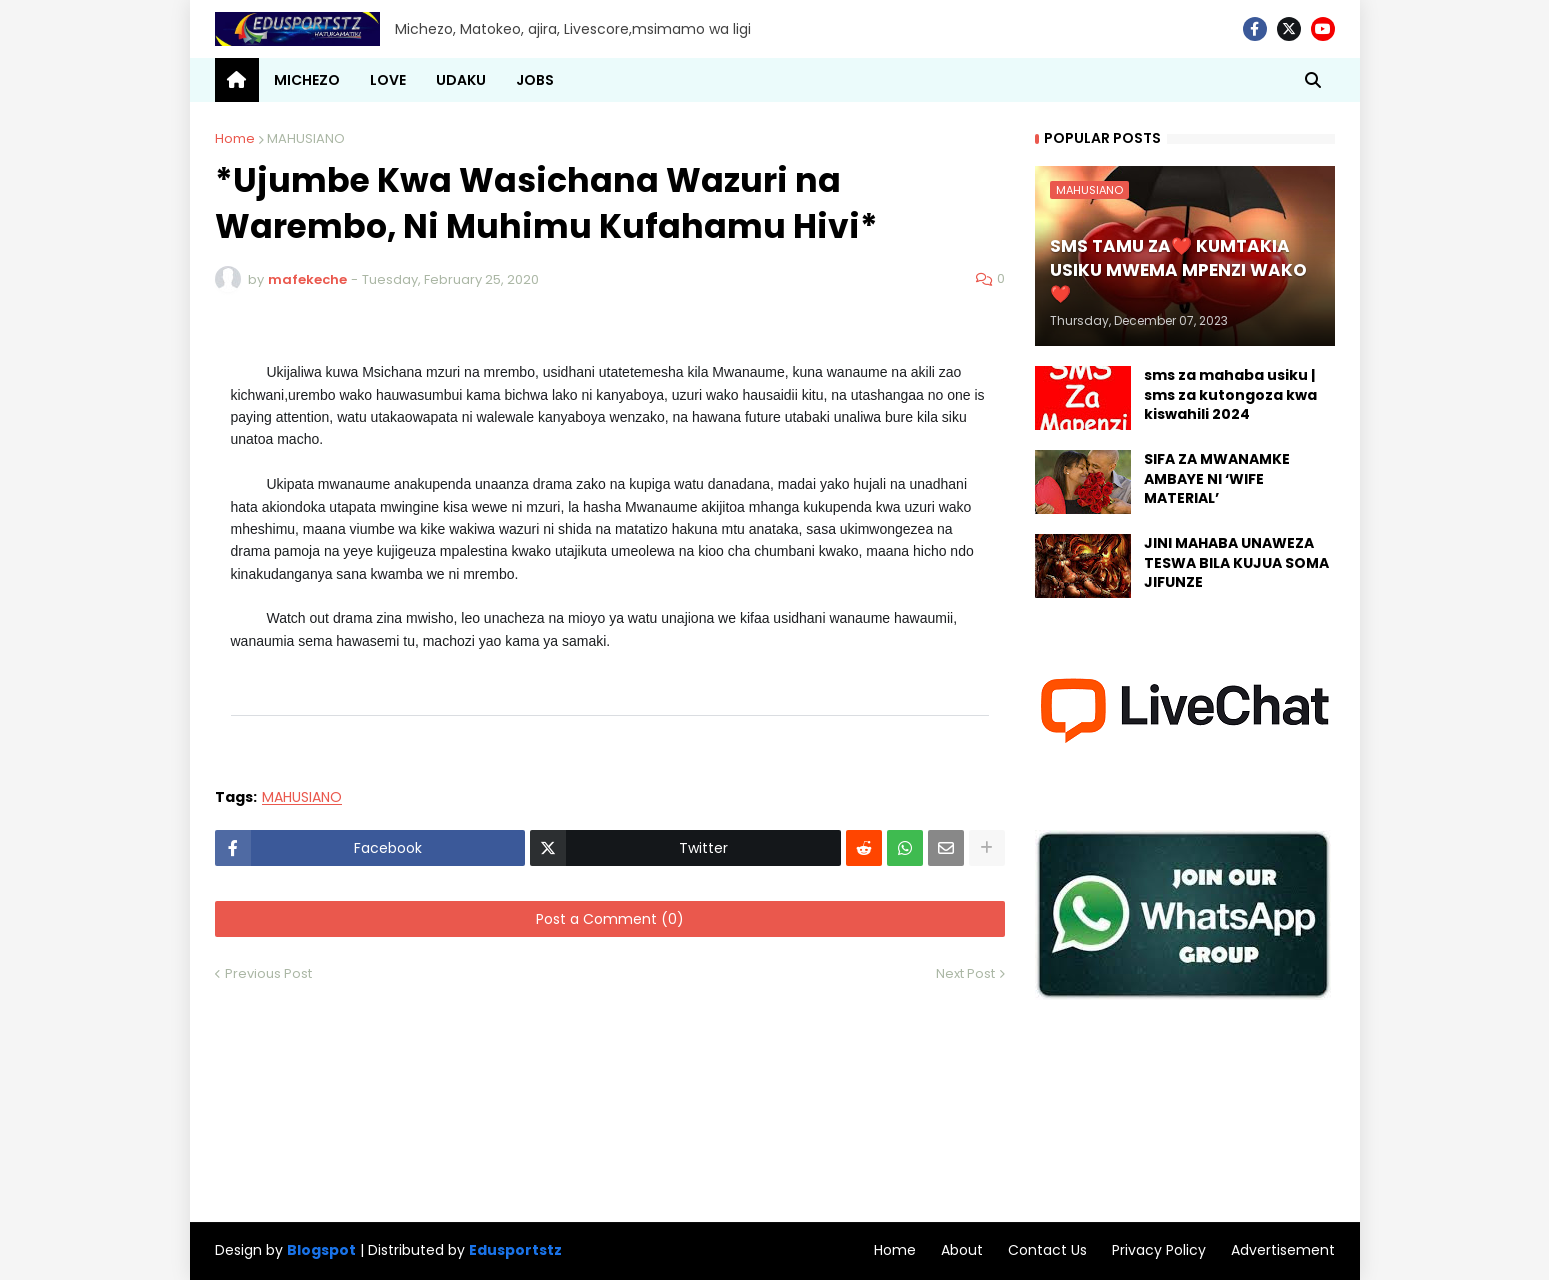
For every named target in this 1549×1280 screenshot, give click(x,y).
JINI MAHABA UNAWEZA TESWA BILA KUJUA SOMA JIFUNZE (1236, 563)
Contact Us (1047, 1250)
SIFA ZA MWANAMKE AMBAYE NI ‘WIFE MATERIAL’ (1217, 479)
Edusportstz (515, 1250)
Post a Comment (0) (610, 919)
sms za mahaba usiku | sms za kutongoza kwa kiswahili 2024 (1230, 395)
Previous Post (268, 973)
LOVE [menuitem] (388, 80)
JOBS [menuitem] (535, 80)
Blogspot (321, 1250)
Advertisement (1283, 1250)
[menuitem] (237, 80)
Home (235, 138)
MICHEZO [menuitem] (307, 80)
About (962, 1250)
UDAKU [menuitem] (461, 80)
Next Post (965, 973)
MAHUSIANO (306, 138)
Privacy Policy (1159, 1250)
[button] (1313, 80)
